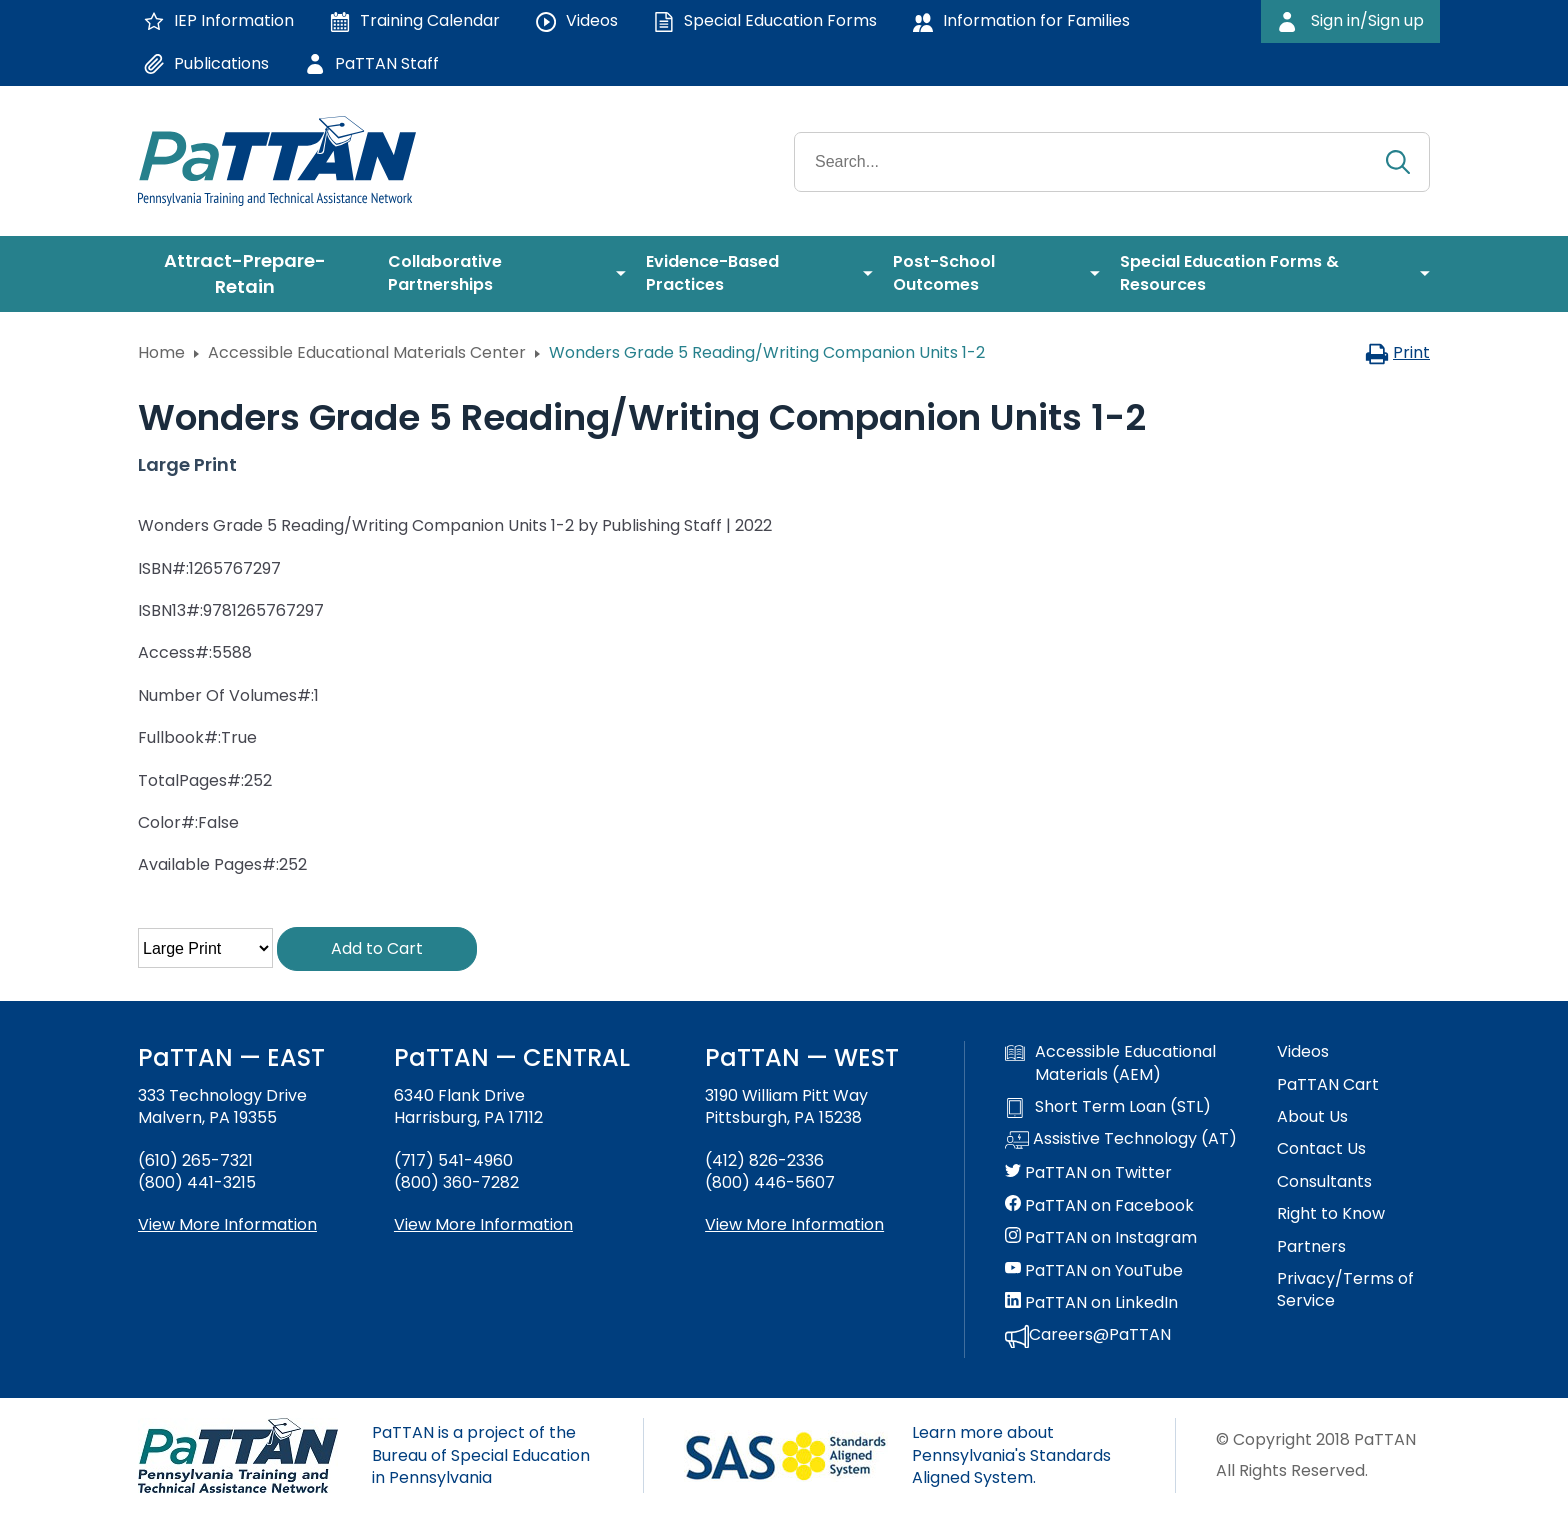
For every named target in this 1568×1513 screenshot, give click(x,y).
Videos (1303, 1052)
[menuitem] (253, 274)
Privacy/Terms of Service (1345, 1290)
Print (1397, 352)
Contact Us (1321, 1149)
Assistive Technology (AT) (1121, 1140)
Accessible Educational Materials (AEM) (1110, 1063)
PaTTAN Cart (1328, 1085)
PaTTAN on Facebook (1099, 1206)
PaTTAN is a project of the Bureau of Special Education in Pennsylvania (481, 1455)
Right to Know (1331, 1214)
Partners (1311, 1247)
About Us (1312, 1117)
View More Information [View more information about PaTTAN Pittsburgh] (794, 1224)
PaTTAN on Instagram (1101, 1238)
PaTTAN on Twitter (1088, 1173)
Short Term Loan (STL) (1108, 1107)
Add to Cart (377, 948)
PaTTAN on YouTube (1094, 1271)
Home (161, 352)
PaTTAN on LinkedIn (1091, 1303)
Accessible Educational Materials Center (367, 352)
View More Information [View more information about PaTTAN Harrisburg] (483, 1224)
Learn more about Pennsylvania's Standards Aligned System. (1011, 1455)
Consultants (1324, 1182)
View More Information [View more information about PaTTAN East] (227, 1224)
